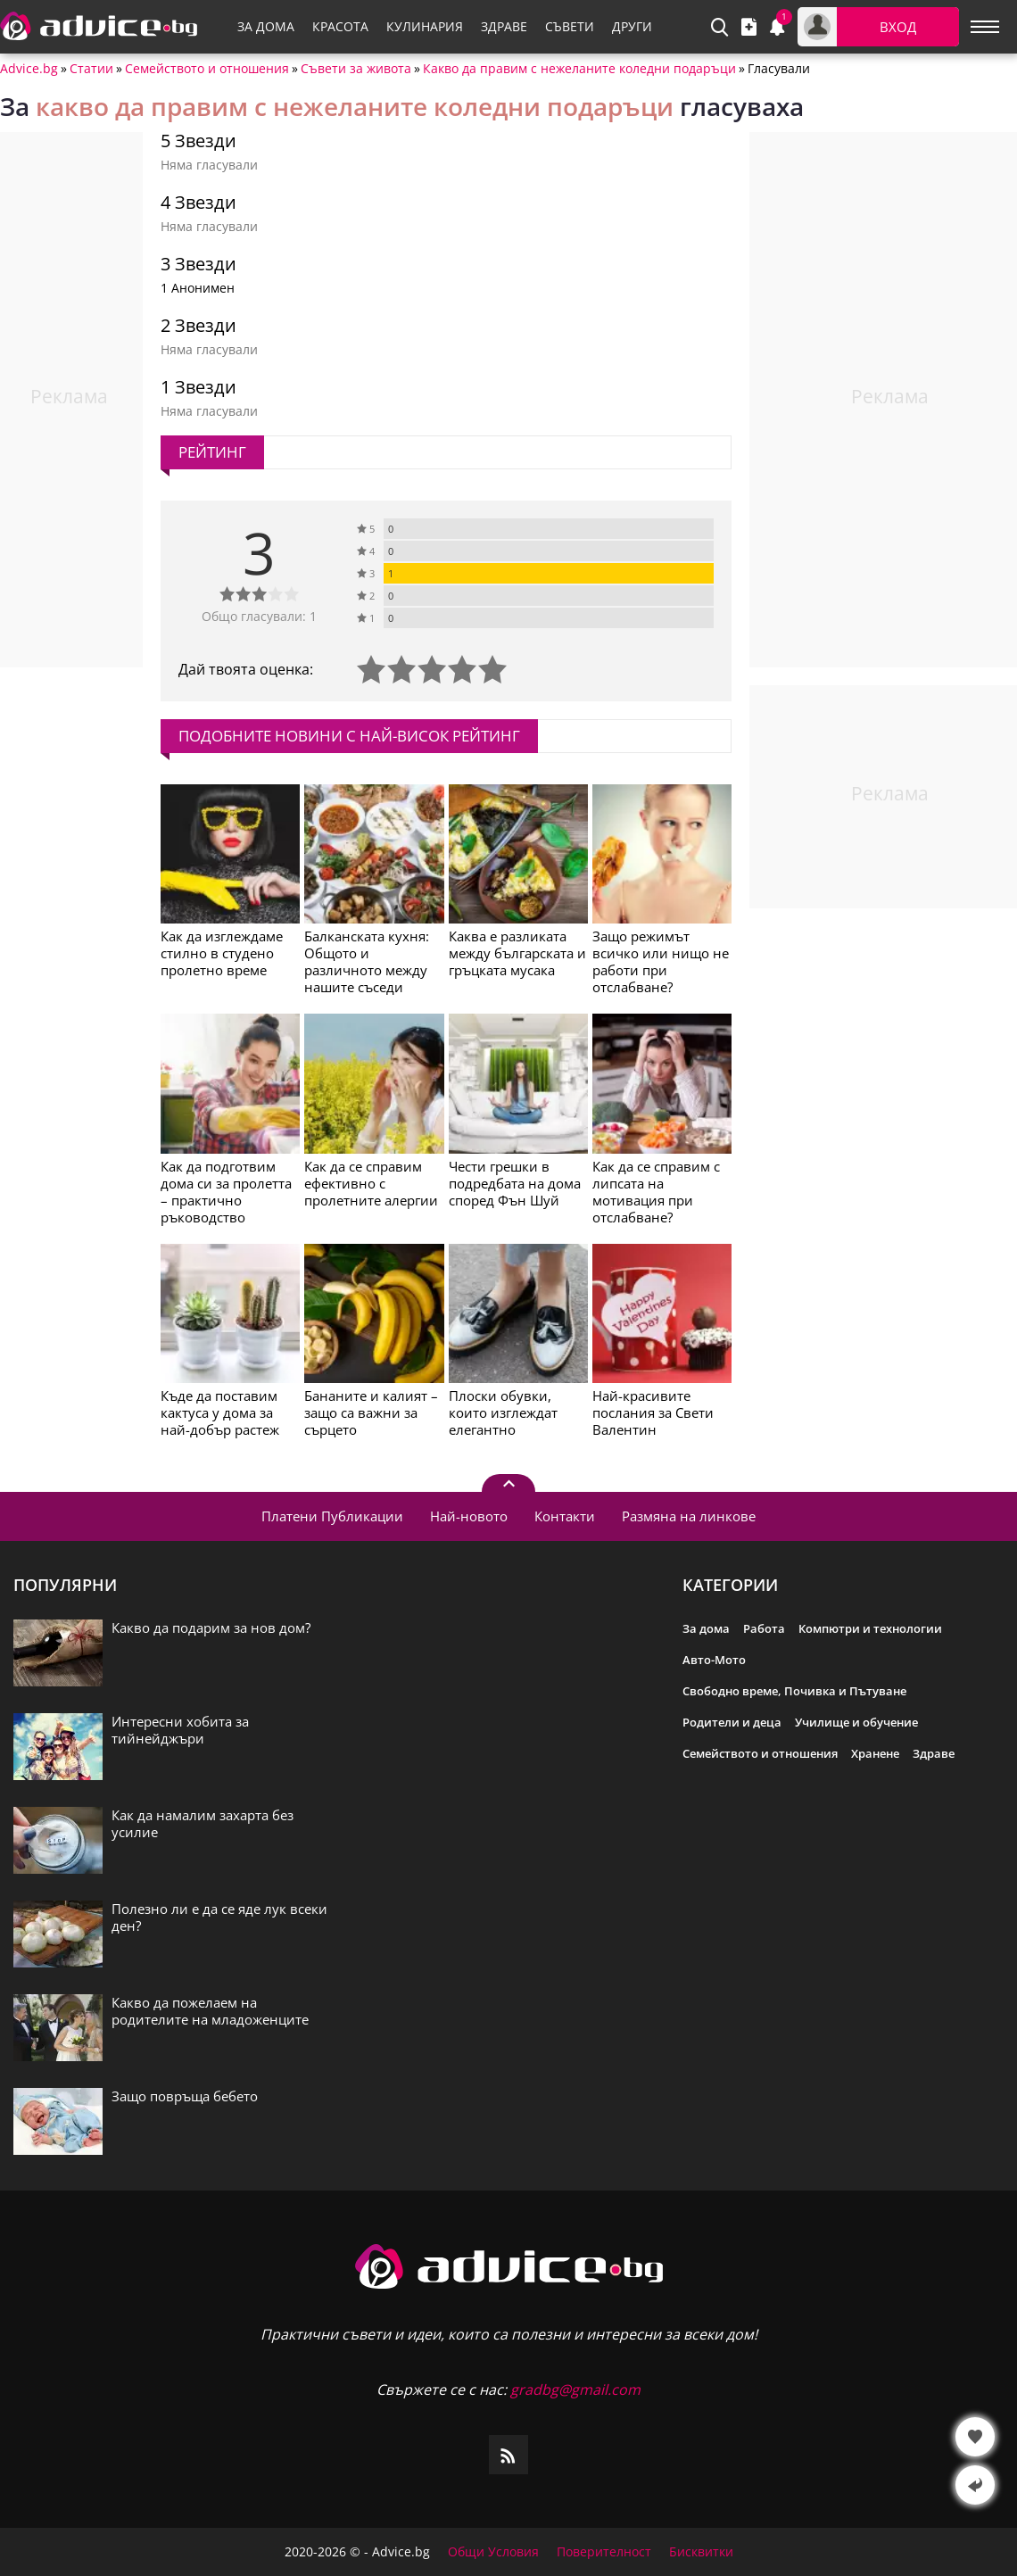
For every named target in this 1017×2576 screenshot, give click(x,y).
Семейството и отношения (207, 69)
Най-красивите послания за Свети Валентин (653, 1412)
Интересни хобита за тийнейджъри (180, 1730)
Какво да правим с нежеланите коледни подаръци (579, 69)
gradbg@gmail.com (575, 2389)
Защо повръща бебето (185, 2096)
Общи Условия (493, 2552)
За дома (706, 1628)
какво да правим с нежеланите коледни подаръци (355, 106)
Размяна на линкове (689, 1516)
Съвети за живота (356, 69)
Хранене (875, 1753)
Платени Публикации (332, 1516)
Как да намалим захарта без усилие (203, 1824)
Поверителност (604, 2552)
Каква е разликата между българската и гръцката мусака (517, 953)
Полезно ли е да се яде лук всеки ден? (219, 1917)
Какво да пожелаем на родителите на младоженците (210, 2011)
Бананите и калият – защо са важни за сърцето (371, 1412)
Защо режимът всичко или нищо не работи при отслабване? (660, 961)
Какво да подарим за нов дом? (211, 1627)
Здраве (934, 1753)
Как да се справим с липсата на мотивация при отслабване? (656, 1191)
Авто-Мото (714, 1660)
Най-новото (469, 1516)
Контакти (564, 1516)
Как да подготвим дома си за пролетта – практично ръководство (226, 1191)
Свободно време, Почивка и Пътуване (794, 1691)
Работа (764, 1628)
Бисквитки (701, 2552)
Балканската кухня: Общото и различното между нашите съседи (366, 961)
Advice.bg (29, 69)
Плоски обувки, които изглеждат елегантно (503, 1412)
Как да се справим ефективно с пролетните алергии (371, 1183)
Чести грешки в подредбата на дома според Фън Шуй (515, 1183)
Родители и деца (731, 1722)
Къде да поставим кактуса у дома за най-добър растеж (220, 1412)
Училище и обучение (856, 1722)
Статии (91, 69)
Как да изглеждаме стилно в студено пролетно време (222, 953)
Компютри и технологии (870, 1628)
